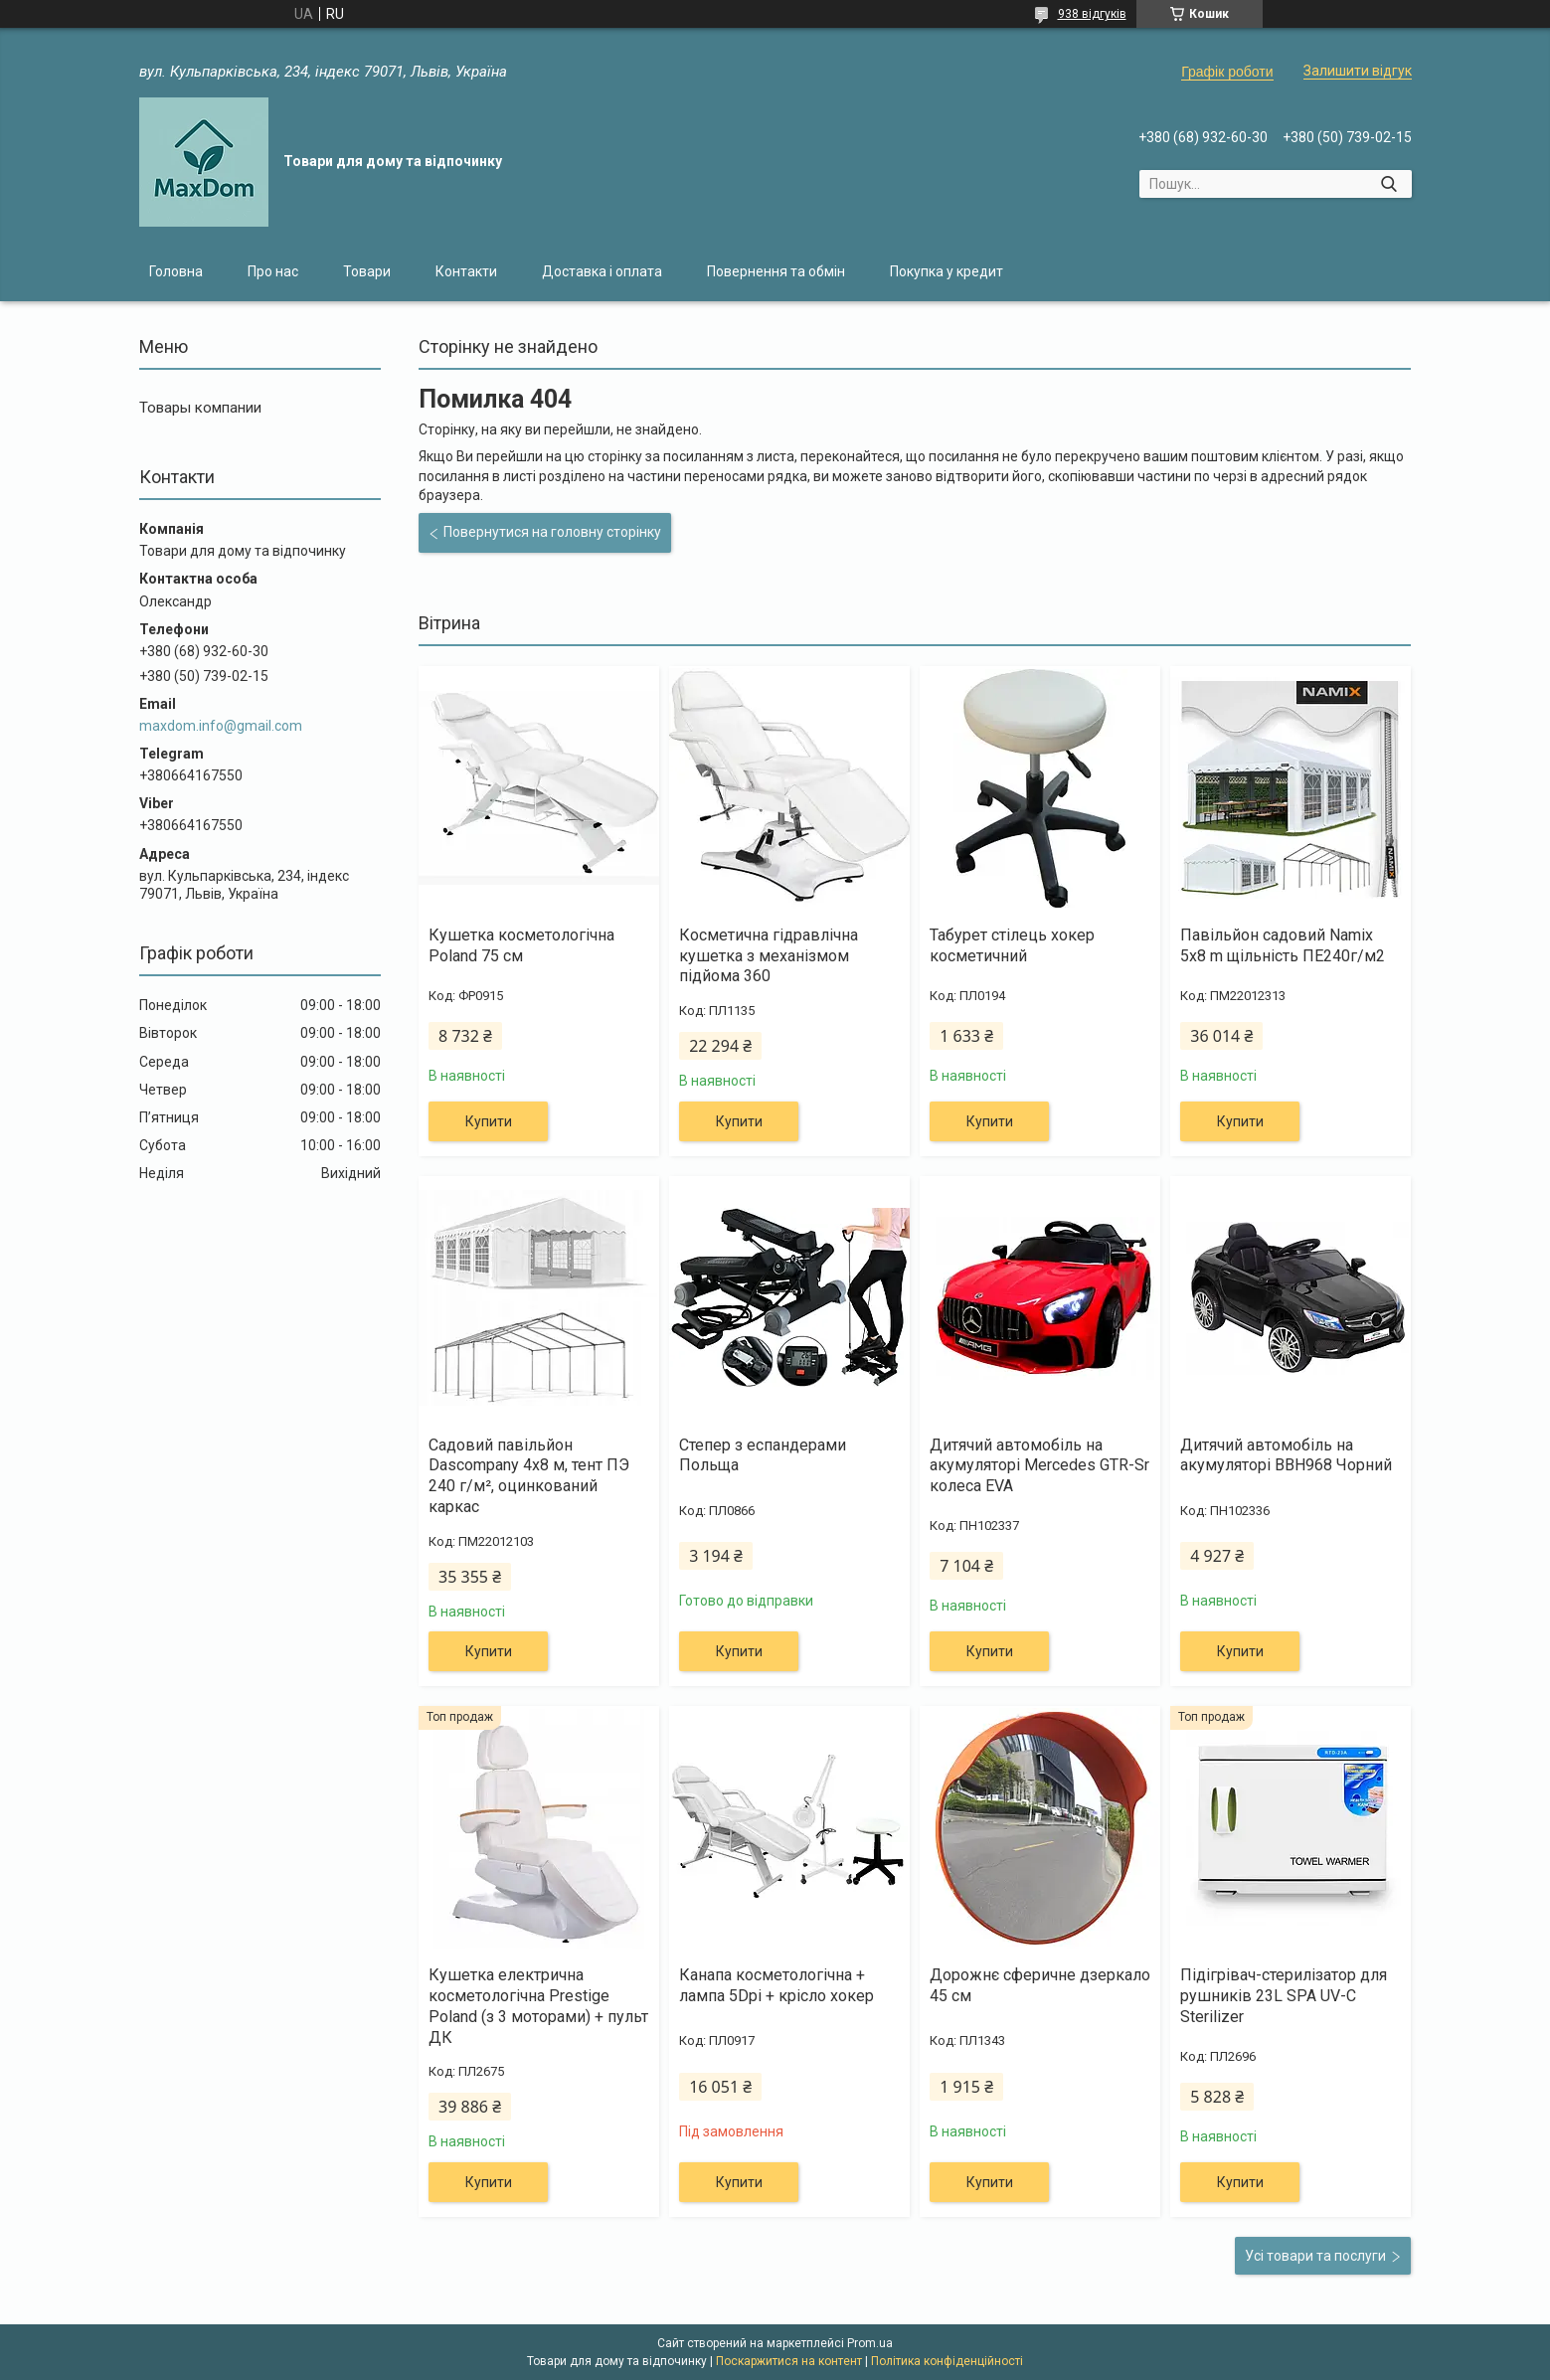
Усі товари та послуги (1315, 2256)
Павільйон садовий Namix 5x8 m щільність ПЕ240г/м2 (1282, 945)
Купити (488, 1121)
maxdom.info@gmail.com (220, 726)
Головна (176, 271)
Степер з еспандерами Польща (762, 1455)
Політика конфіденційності (947, 2361)
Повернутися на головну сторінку (552, 532)
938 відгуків (1092, 14)
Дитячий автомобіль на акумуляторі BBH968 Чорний (1286, 1455)
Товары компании (200, 408)
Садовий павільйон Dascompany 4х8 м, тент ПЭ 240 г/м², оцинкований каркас (529, 1476)
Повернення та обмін (776, 271)
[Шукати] (1389, 184)
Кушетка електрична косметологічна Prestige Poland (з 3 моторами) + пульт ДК (538, 2005)
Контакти (466, 271)
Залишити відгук (1357, 71)
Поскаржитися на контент (789, 2361)
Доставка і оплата (602, 271)
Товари (367, 271)
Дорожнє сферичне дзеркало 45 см (1040, 1985)
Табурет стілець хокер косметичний (1012, 945)
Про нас (273, 271)
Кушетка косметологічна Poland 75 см (521, 945)
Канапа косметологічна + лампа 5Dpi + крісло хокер (776, 1985)
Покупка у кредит (946, 271)
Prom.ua (870, 2343)
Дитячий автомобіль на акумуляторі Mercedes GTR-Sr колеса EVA (1039, 1466)
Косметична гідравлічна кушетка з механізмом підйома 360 (768, 956)
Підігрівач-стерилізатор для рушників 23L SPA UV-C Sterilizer (1283, 1995)
